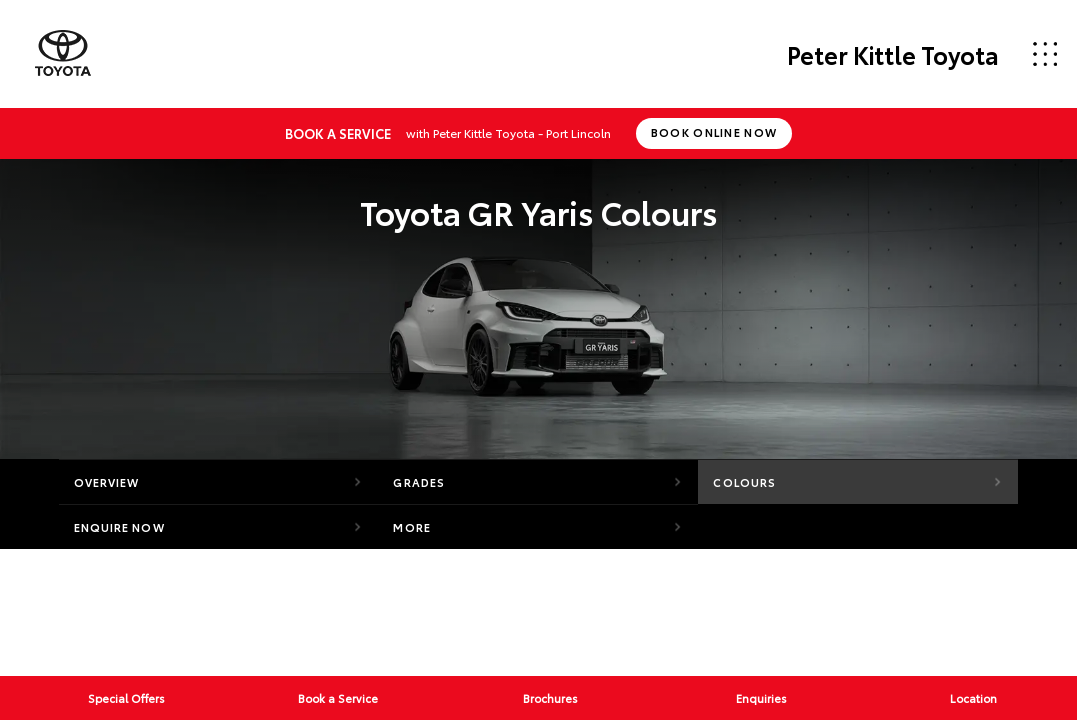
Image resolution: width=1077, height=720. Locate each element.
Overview (107, 482)
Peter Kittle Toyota (893, 54)
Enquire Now (119, 527)
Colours (744, 482)
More (411, 527)
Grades (419, 482)
